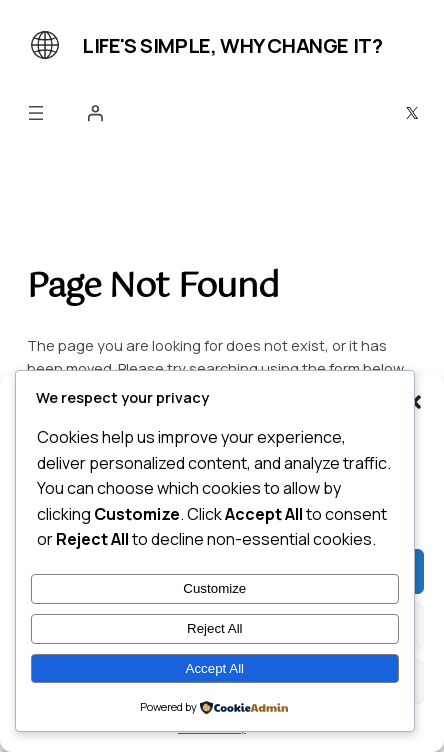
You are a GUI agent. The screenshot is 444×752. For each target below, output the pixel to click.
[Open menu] (36, 113)
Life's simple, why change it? (232, 45)
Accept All (215, 668)
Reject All (215, 628)
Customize (214, 588)
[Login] (95, 113)
